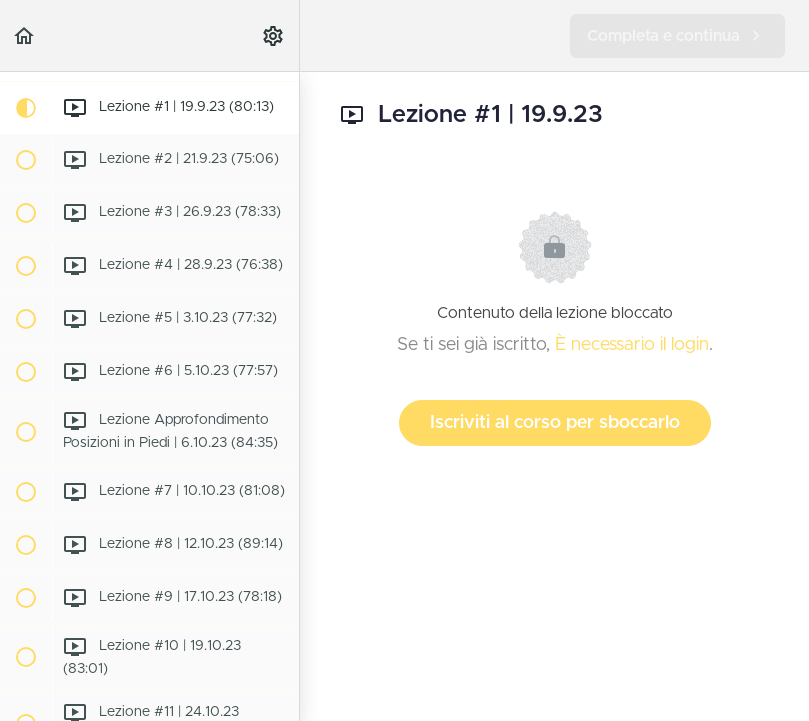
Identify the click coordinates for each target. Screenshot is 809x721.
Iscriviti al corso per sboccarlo (555, 423)
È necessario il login (632, 345)
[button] (25, 35)
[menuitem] (274, 35)
